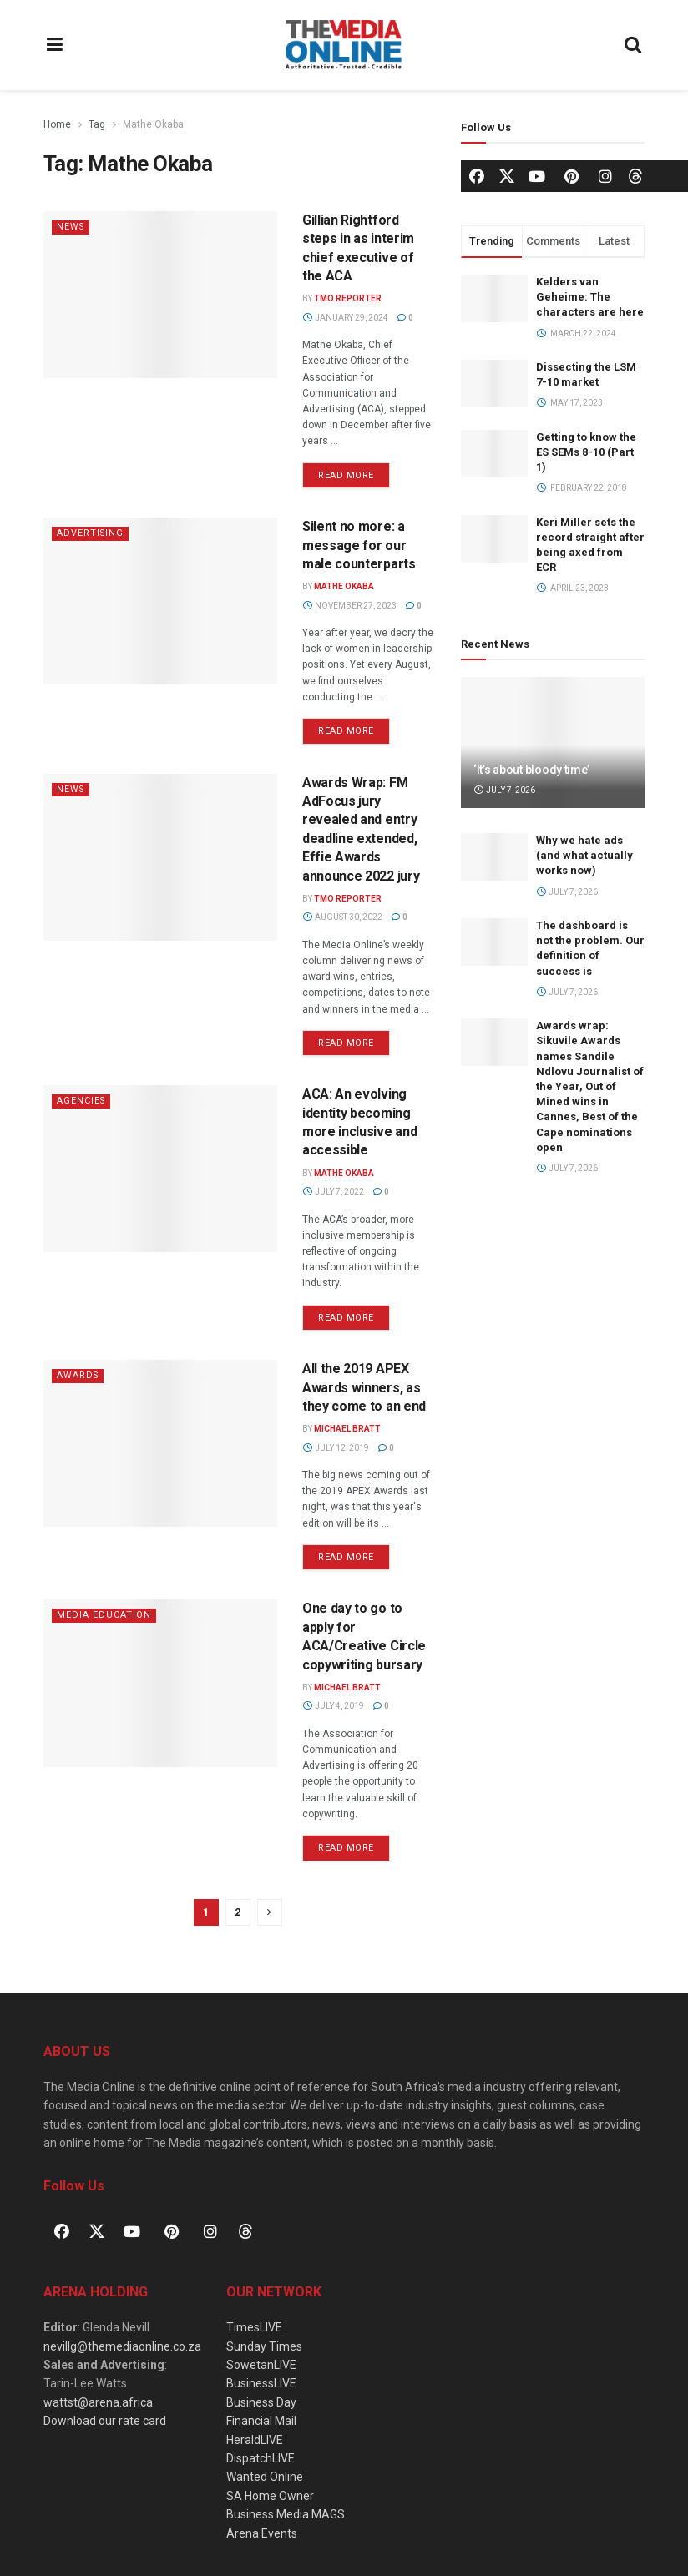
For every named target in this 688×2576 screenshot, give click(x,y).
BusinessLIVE (261, 2383)
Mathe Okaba (153, 124)
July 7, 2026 (504, 790)
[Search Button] (633, 45)
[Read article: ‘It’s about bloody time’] (553, 742)
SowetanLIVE (261, 2364)
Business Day (261, 2402)
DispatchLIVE (260, 2458)
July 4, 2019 (333, 1705)
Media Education (104, 1614)
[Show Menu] (55, 45)
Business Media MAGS (285, 2514)
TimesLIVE (254, 2327)
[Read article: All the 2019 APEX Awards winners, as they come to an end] (160, 1443)
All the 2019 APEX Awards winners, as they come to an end (364, 1387)
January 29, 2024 (345, 317)
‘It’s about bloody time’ (531, 769)
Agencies (82, 1100)
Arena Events (261, 2533)
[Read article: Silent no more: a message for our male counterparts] (160, 601)
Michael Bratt (347, 1428)
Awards (78, 1375)
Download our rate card (104, 2420)
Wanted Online (264, 2476)
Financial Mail (261, 2420)
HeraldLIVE (254, 2440)
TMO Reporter (348, 298)
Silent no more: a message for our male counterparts (359, 545)
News (71, 226)
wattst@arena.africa (98, 2402)
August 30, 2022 (342, 917)
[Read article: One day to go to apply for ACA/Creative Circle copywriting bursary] (160, 1682)
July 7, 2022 (333, 1191)
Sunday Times (264, 2346)
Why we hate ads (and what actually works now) (584, 855)
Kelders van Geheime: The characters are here (590, 296)
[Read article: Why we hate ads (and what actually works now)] (494, 857)
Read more (354, 471)
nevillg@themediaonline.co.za (122, 2346)
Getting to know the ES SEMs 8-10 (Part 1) (586, 452)
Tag (97, 124)
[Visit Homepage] (344, 45)
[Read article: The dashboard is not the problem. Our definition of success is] (494, 942)
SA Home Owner (270, 2496)
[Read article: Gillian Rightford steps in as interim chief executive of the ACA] (160, 294)
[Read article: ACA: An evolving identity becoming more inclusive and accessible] (160, 1168)
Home (57, 124)
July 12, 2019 (335, 1447)
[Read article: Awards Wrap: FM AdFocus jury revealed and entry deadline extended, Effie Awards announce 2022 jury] (160, 857)
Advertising (91, 533)
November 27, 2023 (349, 605)
